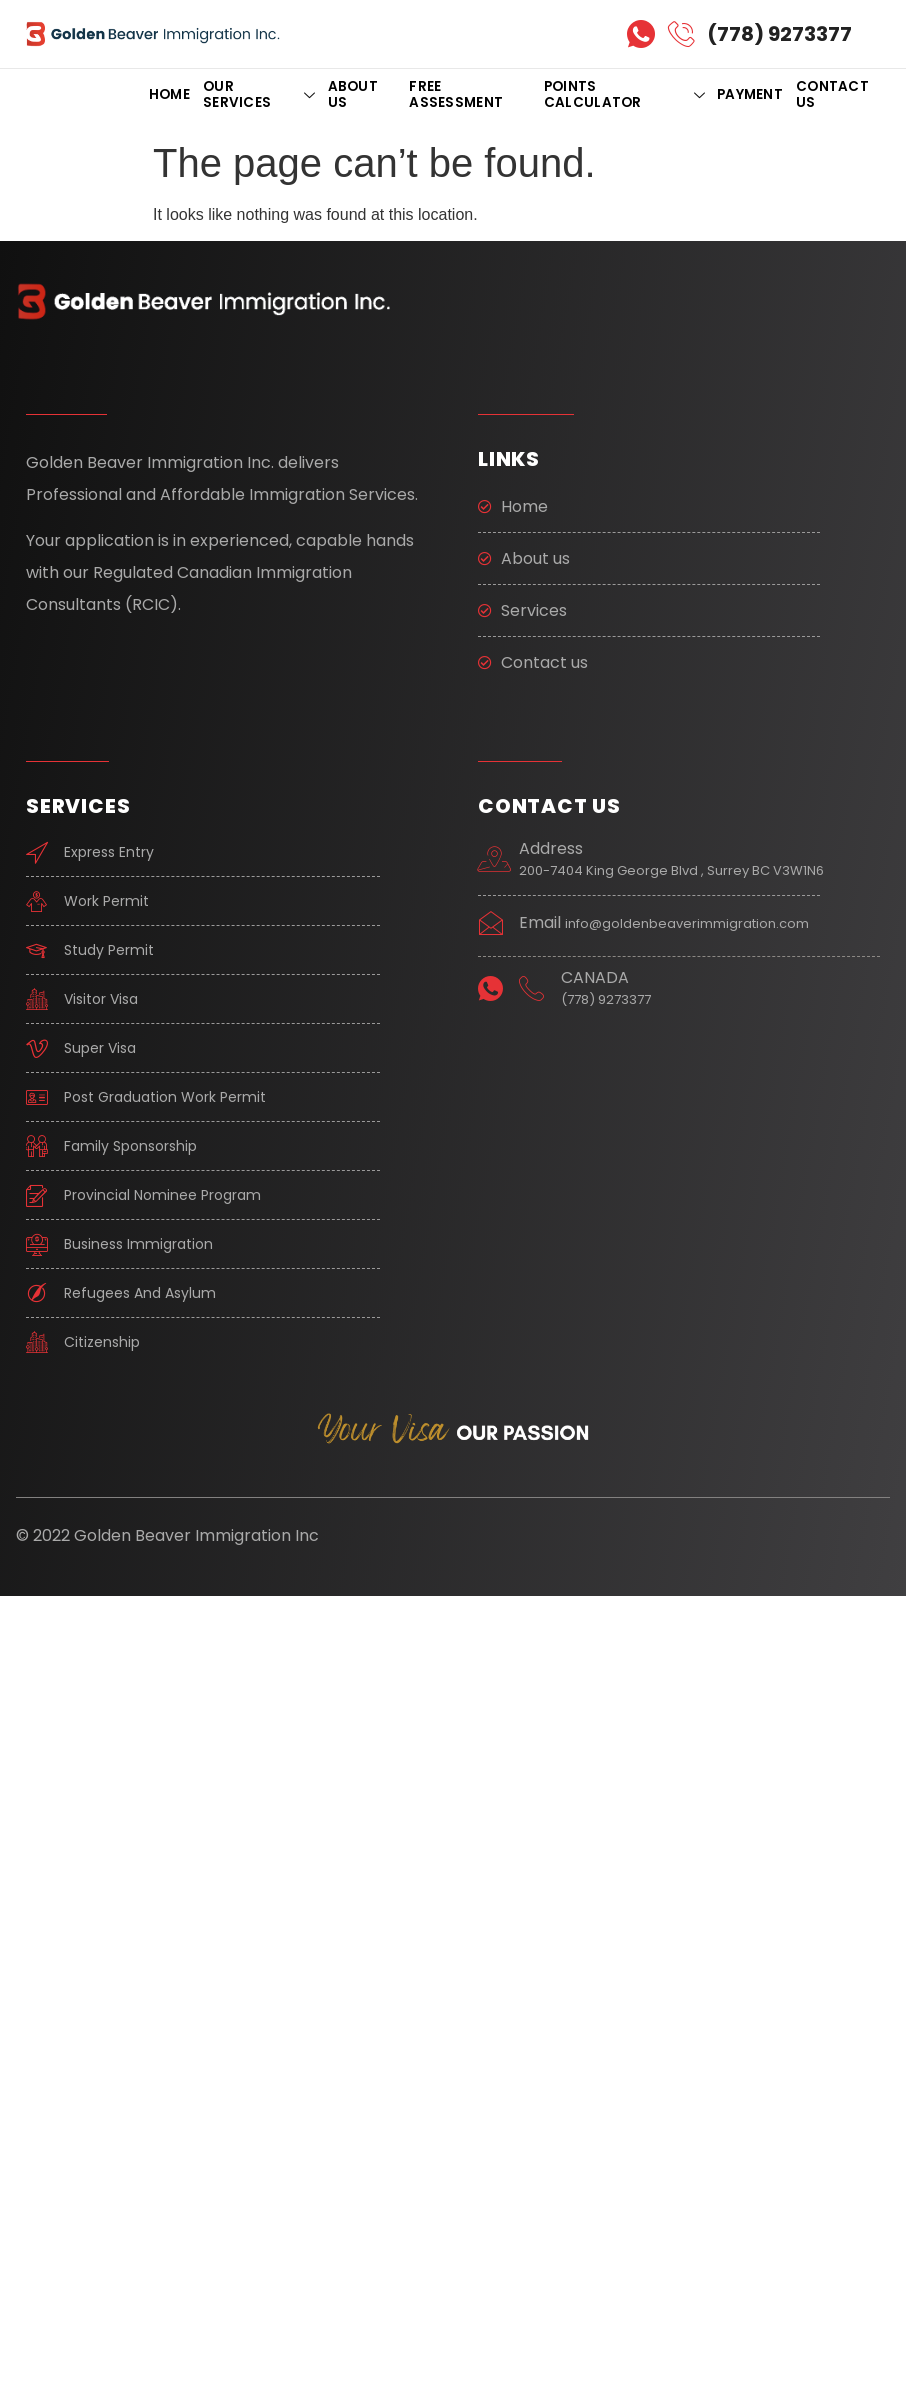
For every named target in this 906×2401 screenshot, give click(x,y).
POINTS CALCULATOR (624, 94)
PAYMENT (750, 94)
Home (169, 94)
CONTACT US (832, 94)
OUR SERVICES (259, 94)
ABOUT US (353, 94)
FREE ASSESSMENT (456, 94)
